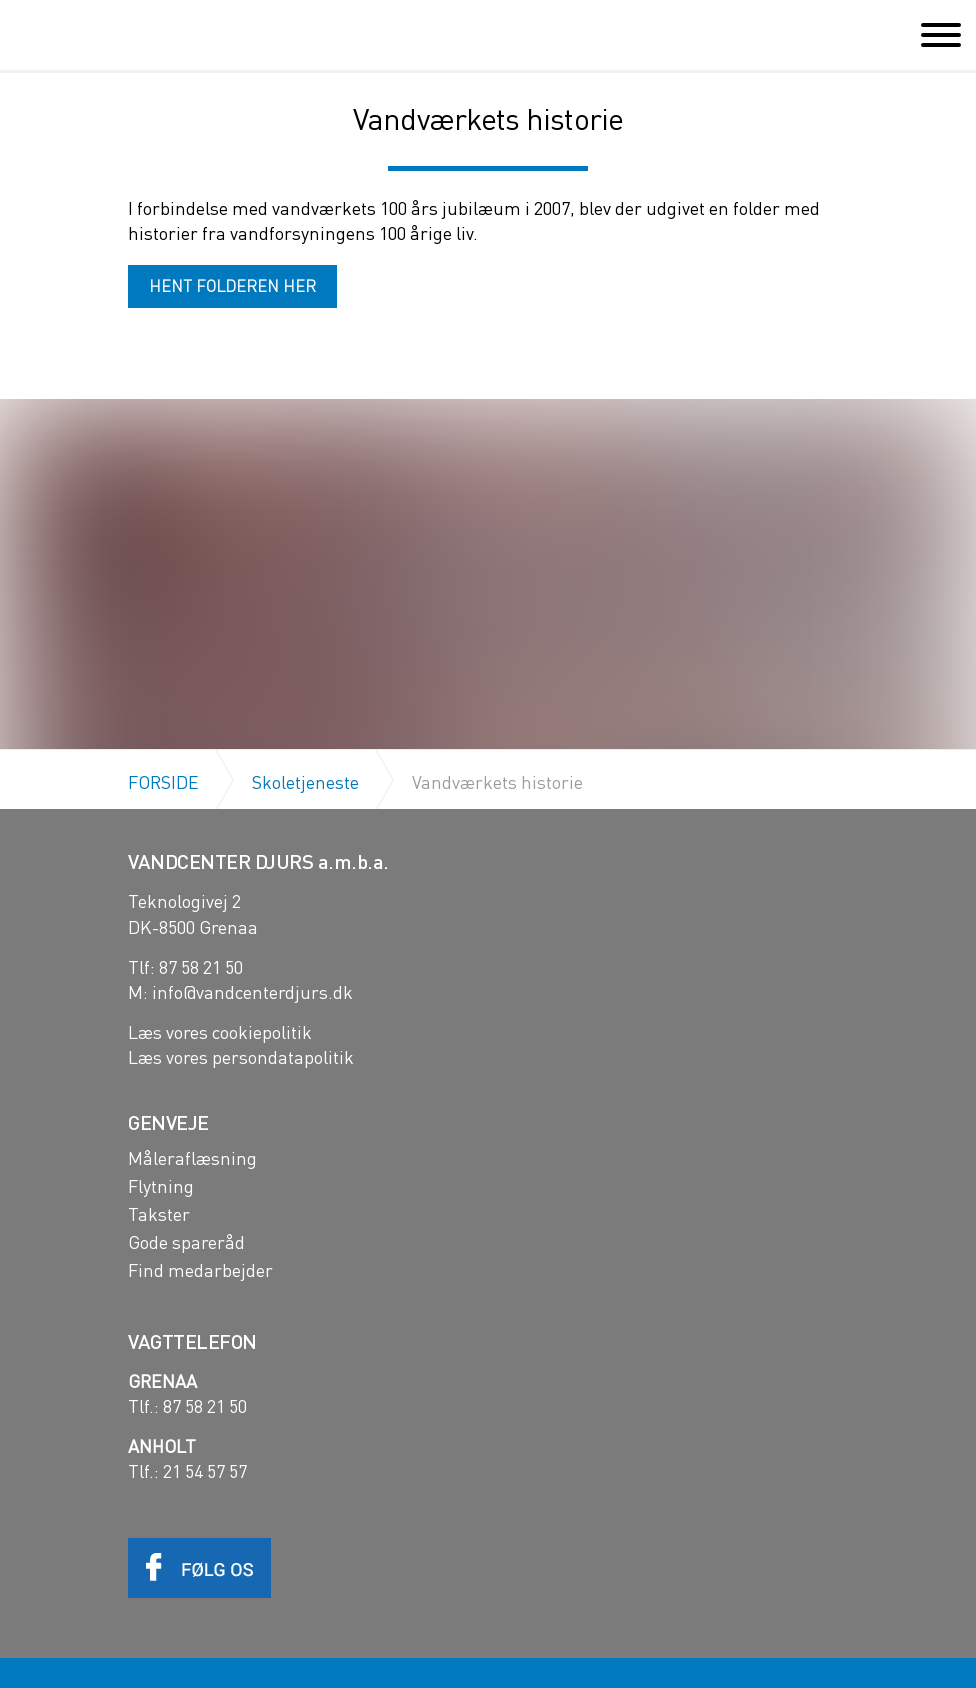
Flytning (161, 1186)
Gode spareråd (186, 1242)
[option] (488, 736)
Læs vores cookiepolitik (220, 1031)
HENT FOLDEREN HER (232, 285)
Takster (159, 1214)
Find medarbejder (200, 1270)
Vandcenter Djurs (106, 34)
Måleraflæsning (192, 1158)
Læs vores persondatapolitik (241, 1056)
